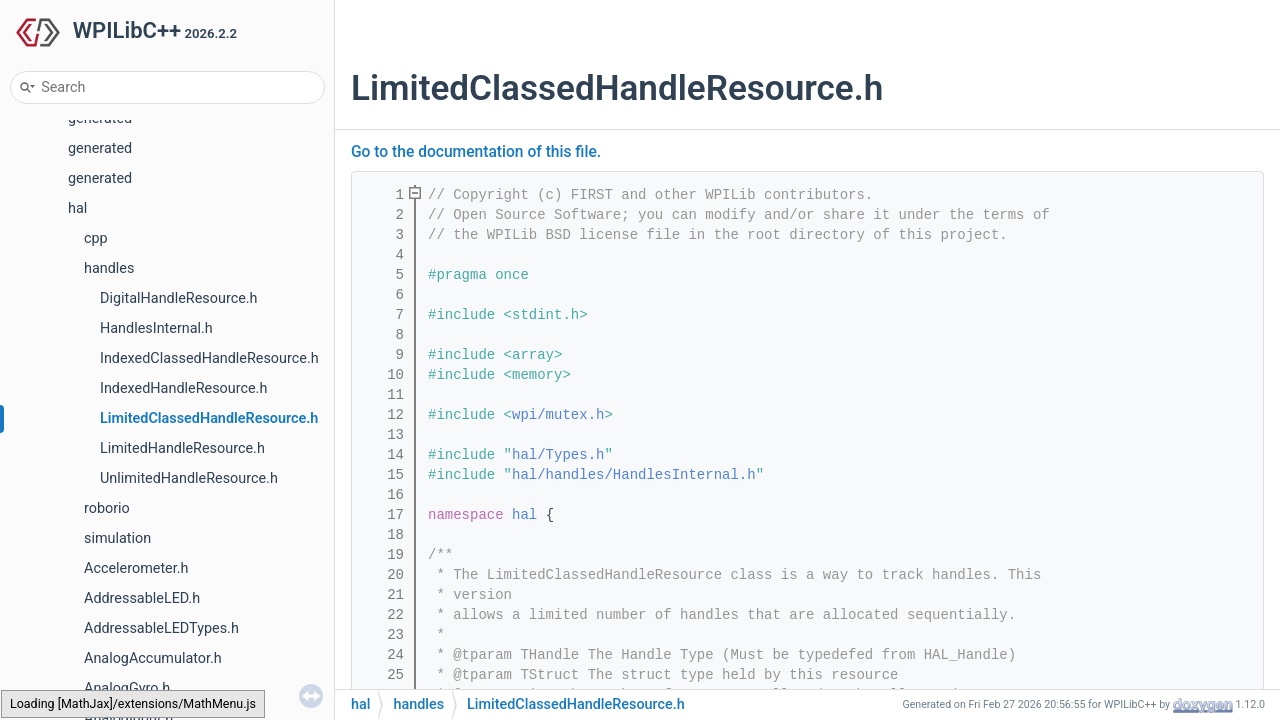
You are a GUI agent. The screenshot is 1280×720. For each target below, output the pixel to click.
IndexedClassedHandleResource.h (209, 358)
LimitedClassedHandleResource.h (209, 418)
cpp (96, 238)
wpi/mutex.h (558, 415)
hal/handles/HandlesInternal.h (634, 475)
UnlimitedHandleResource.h (189, 478)
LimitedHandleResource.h (182, 448)
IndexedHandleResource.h (183, 388)
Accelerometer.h (136, 568)
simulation (117, 538)
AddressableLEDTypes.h (161, 628)
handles (109, 268)
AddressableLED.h (142, 598)
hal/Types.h (558, 455)
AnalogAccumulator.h (153, 658)
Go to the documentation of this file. (476, 152)
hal (77, 208)
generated (100, 148)
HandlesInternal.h (156, 328)
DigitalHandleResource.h (179, 298)
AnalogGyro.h (127, 688)
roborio (107, 508)
